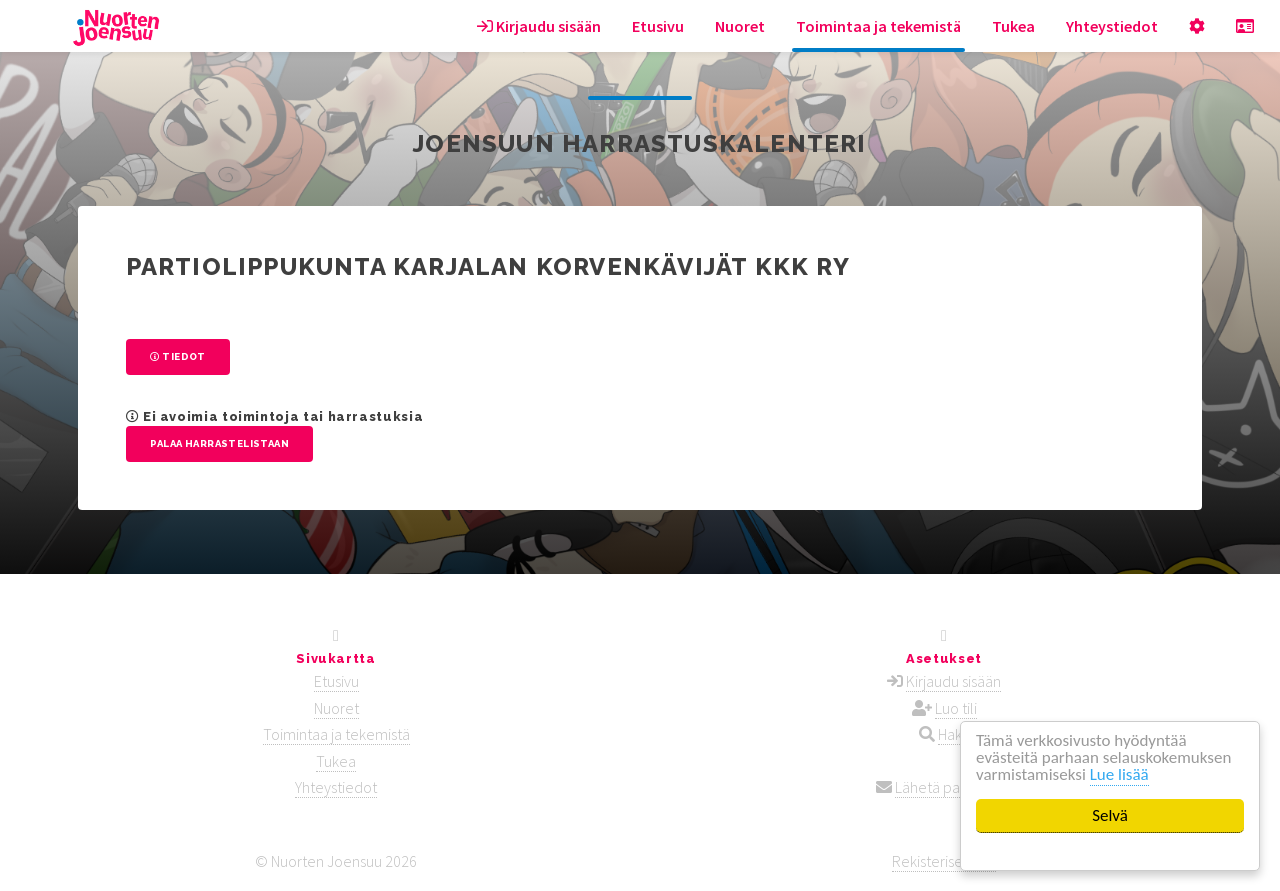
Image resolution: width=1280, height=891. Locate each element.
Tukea (1013, 26)
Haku (954, 734)
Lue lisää (1119, 774)
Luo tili (956, 708)
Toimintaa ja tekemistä (878, 26)
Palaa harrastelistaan (219, 443)
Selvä (1110, 815)
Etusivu (658, 26)
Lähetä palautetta (953, 787)
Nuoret (740, 26)
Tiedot (178, 356)
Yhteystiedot (1112, 26)
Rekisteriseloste (944, 861)
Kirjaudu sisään (539, 26)
